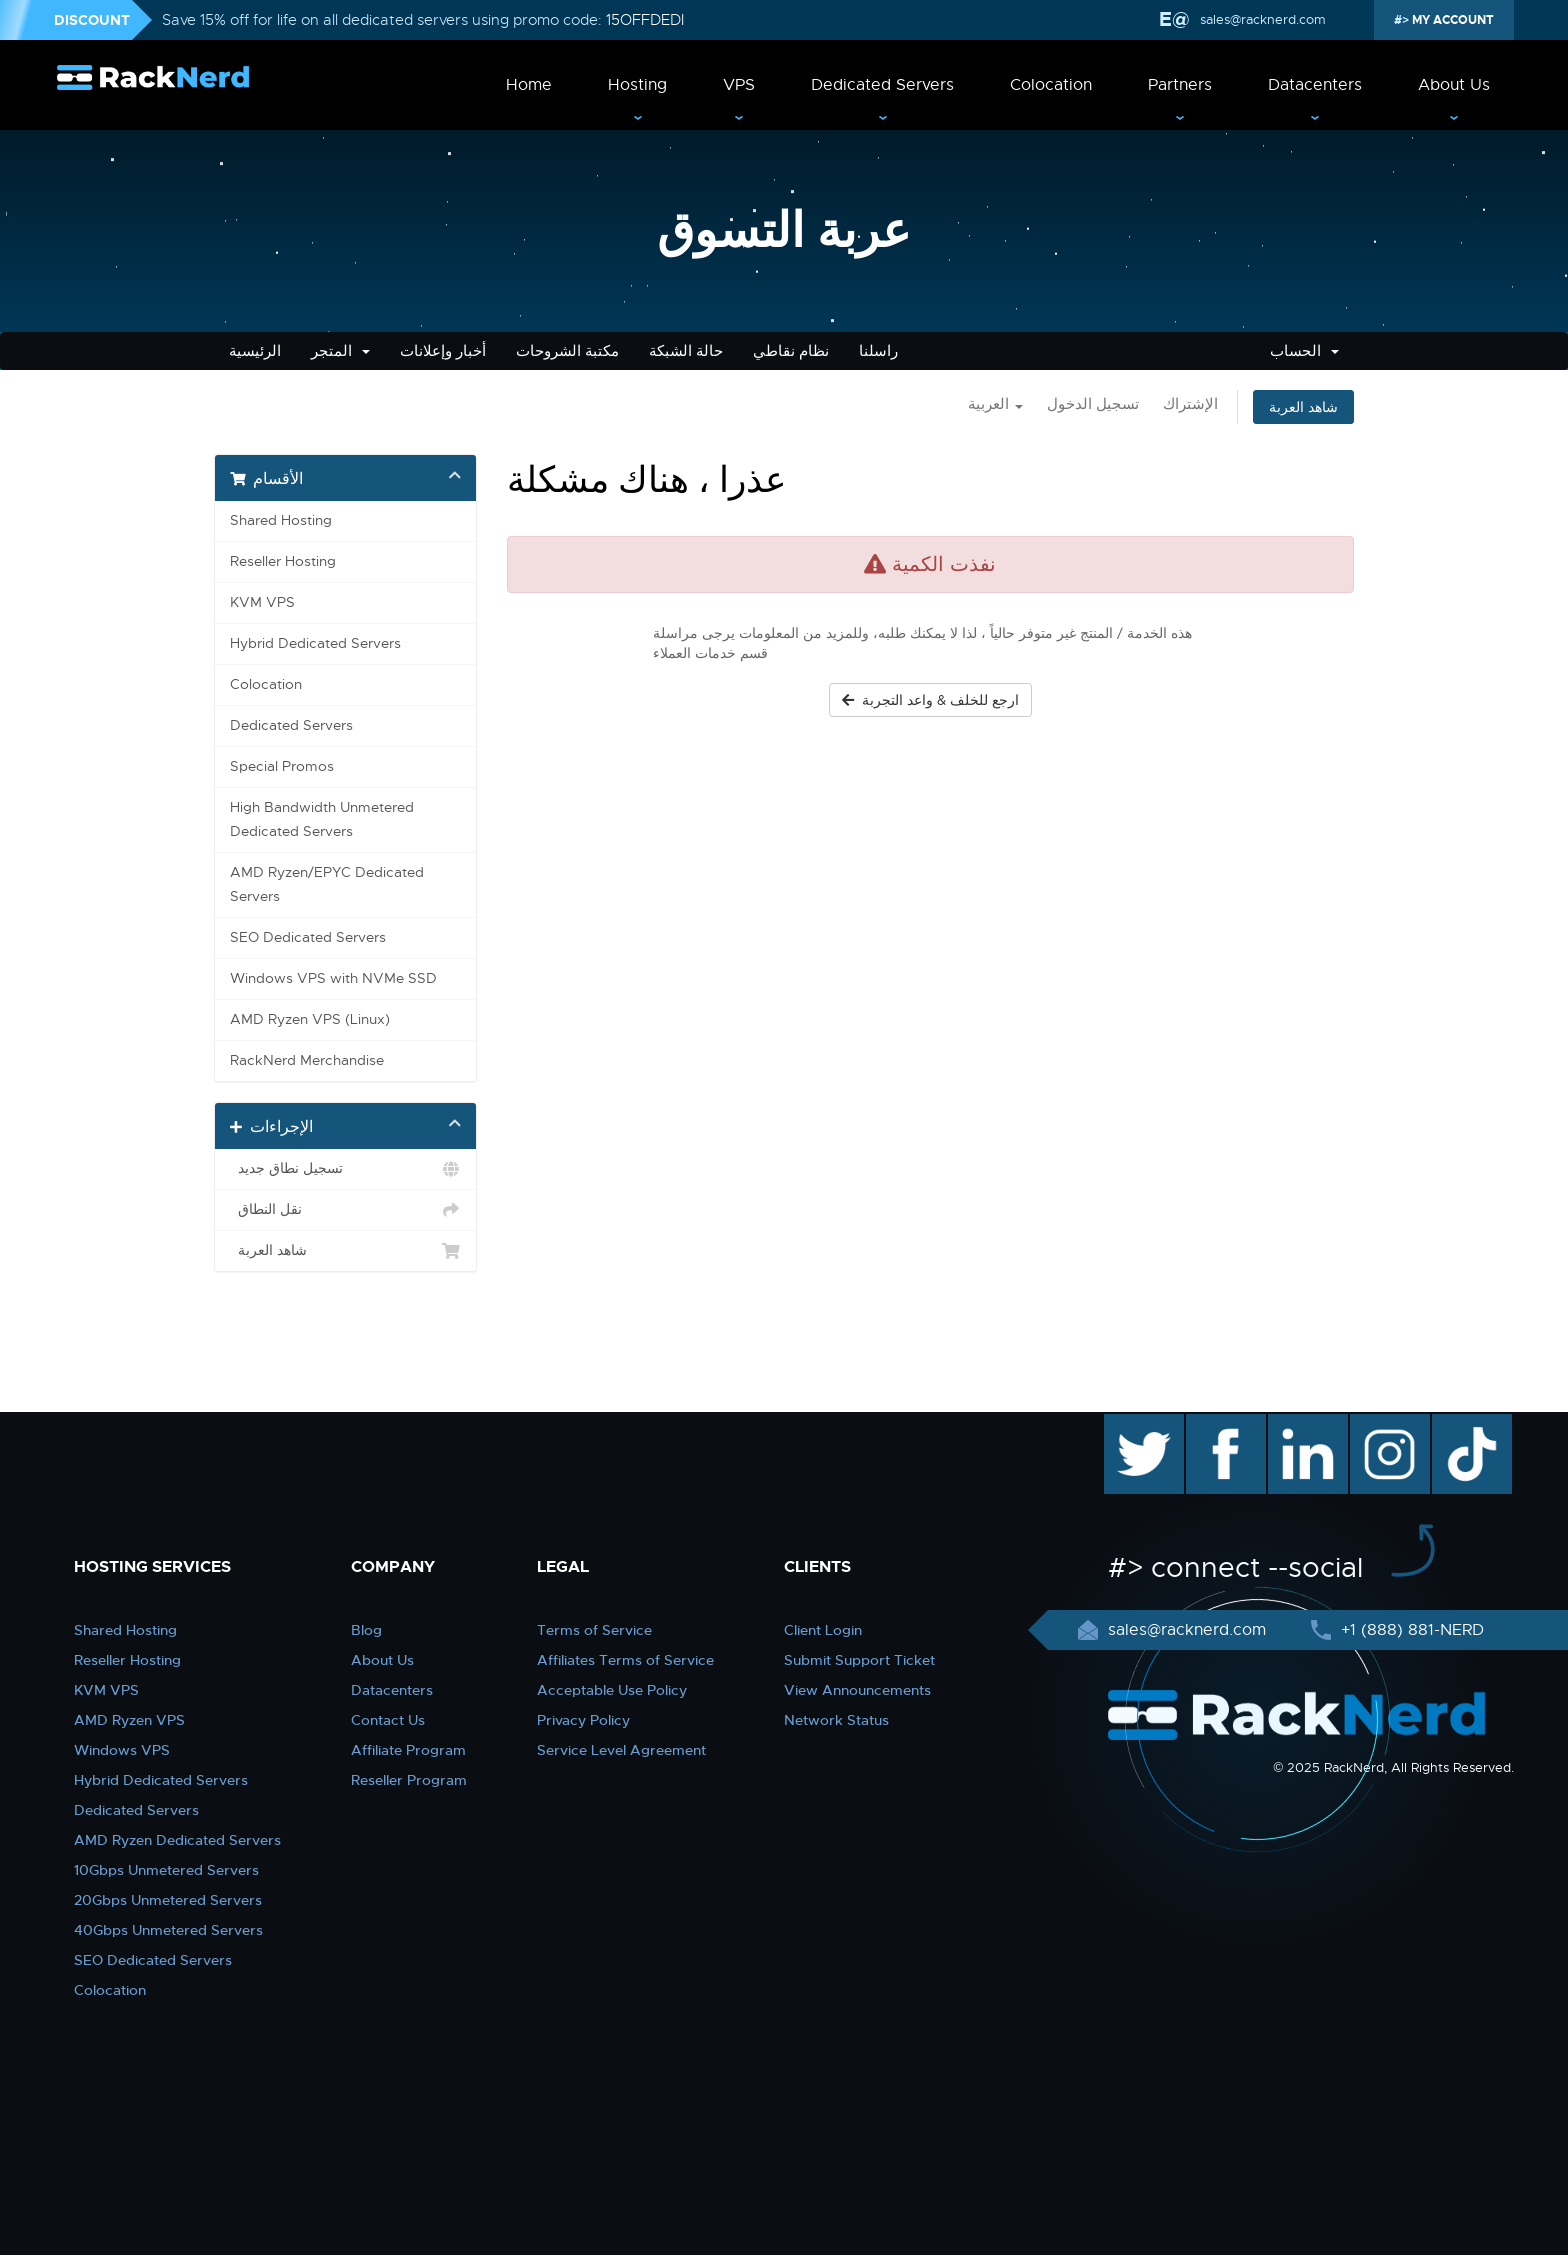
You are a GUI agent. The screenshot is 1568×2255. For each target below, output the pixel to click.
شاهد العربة (1303, 407)
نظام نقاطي (791, 351)
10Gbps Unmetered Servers (166, 1870)
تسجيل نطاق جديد (345, 1169)
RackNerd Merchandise (307, 1060)
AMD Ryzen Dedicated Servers (177, 1840)
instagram (1387, 1424)
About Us (1454, 85)
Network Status (836, 1720)
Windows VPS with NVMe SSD (333, 978)
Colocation (1051, 85)
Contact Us (388, 1720)
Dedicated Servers (882, 85)
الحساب (1304, 351)
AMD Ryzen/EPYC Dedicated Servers (327, 884)
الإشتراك (1190, 404)
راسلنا (878, 351)
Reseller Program (409, 1780)
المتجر (340, 351)
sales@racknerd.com (1261, 19)
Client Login (823, 1630)
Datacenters (1315, 85)
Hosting (637, 85)
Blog (366, 1630)
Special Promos (282, 766)
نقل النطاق (345, 1210)
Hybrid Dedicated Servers (315, 643)
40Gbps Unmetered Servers (168, 1930)
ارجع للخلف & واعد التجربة (930, 700)
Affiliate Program (408, 1750)
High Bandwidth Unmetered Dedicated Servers (322, 819)
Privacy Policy (583, 1720)
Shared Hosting (281, 520)
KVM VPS (262, 602)
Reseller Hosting (283, 561)
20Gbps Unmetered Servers (168, 1900)
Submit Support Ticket (859, 1660)
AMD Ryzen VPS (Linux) (310, 1019)
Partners (1180, 85)
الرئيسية (255, 351)
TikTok (1458, 1424)
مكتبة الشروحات (567, 351)
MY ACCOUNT (1451, 20)
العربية (995, 404)
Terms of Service (594, 1630)
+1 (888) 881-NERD (1410, 1630)
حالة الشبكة (686, 351)
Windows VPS (122, 1750)
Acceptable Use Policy (612, 1690)
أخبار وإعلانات (443, 351)
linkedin (1297, 1424)
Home (529, 85)
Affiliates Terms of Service (625, 1660)
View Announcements (857, 1690)
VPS (739, 85)
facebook (1222, 1424)
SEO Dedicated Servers (308, 937)
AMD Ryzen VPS (129, 1720)
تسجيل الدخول (1093, 404)
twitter (1129, 1424)
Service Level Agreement (621, 1750)
